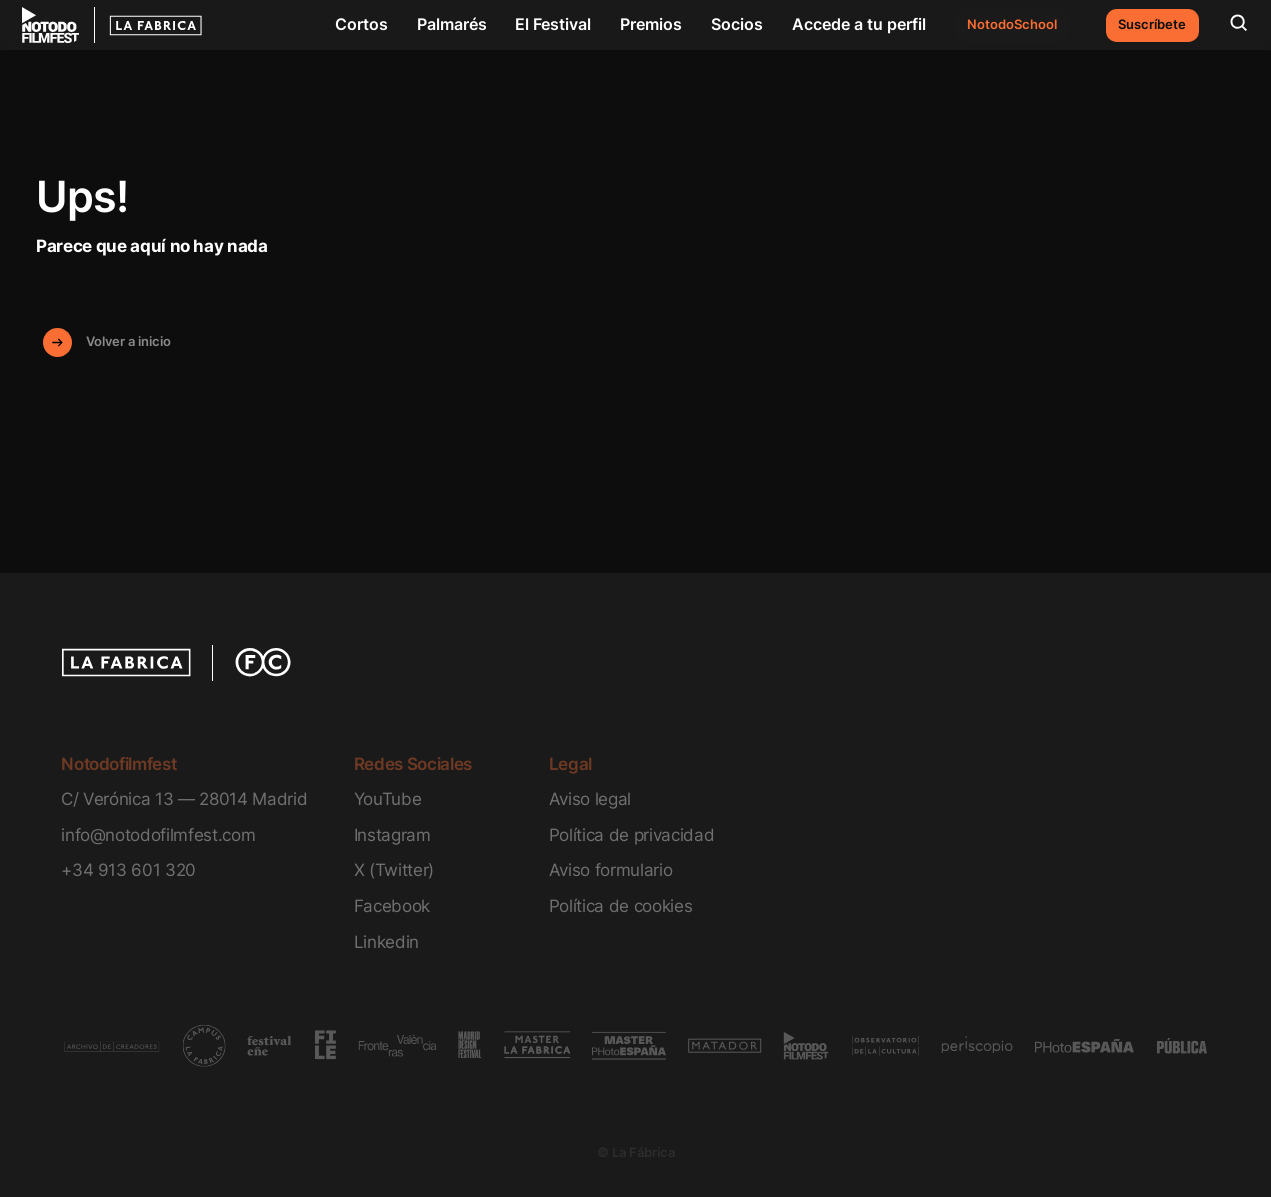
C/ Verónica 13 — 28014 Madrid (184, 798)
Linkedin (386, 941)
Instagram (392, 834)
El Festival (553, 24)
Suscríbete (1152, 24)
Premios (651, 24)
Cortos (361, 24)
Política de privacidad (631, 834)
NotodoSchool (1012, 24)
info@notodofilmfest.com (158, 834)
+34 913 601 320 (128, 869)
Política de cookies (621, 905)
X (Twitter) (394, 869)
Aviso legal (590, 798)
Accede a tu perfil (859, 24)
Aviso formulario (611, 869)
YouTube (388, 798)
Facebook (392, 905)
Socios (737, 24)
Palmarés (452, 24)
